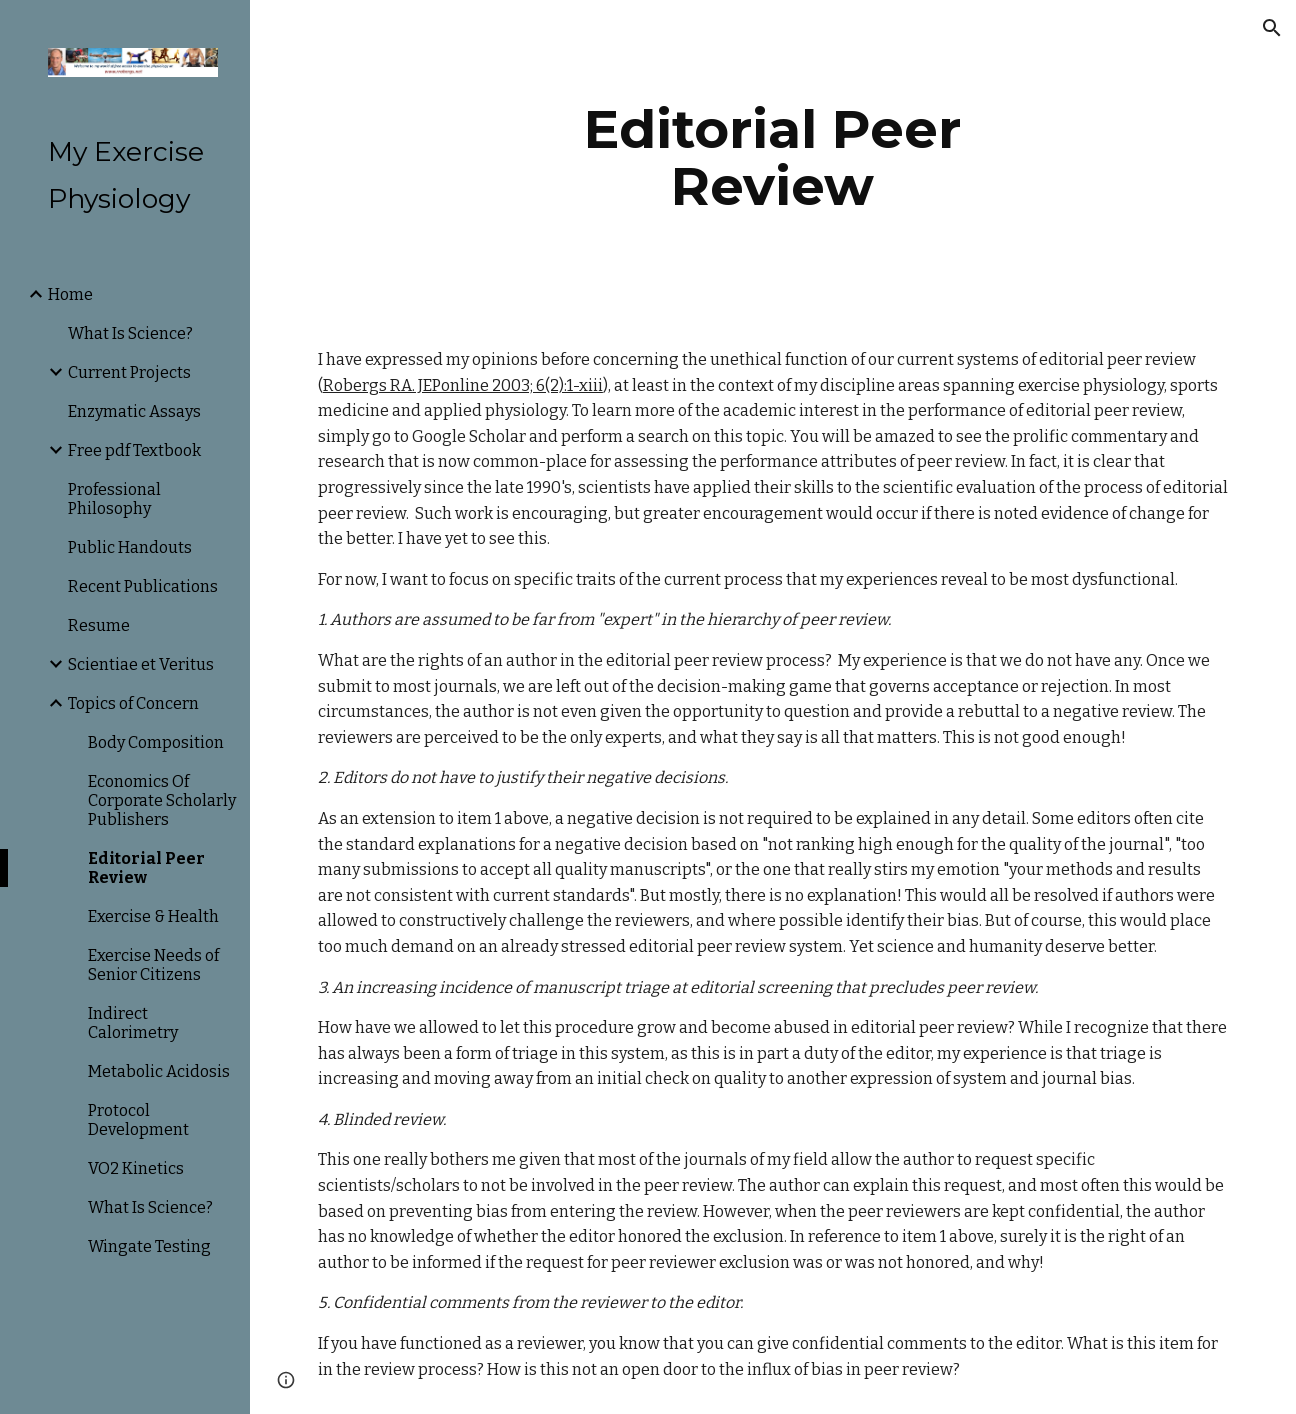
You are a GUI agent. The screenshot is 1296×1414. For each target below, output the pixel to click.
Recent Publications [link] (143, 586)
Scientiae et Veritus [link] (141, 664)
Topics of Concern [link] (133, 703)
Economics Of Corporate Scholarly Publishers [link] (162, 800)
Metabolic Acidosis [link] (159, 1071)
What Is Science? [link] (130, 333)
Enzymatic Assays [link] (134, 411)
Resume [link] (99, 625)
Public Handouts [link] (130, 547)
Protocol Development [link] (138, 1120)
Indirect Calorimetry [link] (133, 1023)
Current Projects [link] (129, 372)
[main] (773, 157)
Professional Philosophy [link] (114, 499)
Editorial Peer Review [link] (146, 868)
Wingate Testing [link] (149, 1246)
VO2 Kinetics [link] (136, 1168)
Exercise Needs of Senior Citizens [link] (153, 965)
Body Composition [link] (156, 742)
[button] (1272, 28)
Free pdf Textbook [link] (134, 450)
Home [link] (70, 294)
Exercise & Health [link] (153, 916)
